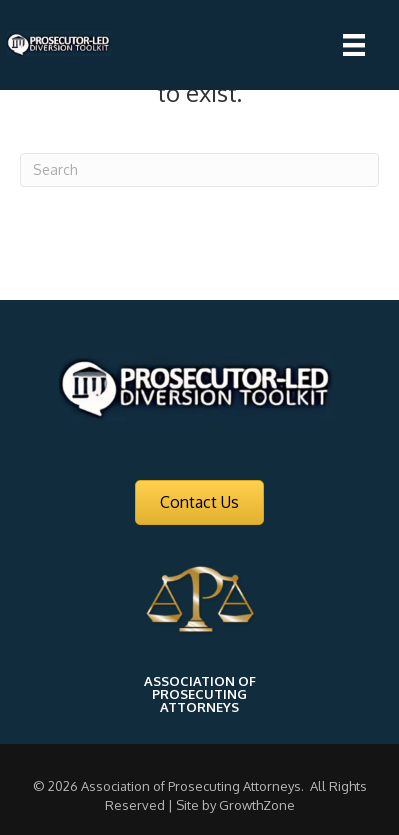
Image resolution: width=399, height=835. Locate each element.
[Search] (199, 170)
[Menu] (354, 45)
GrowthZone (257, 805)
